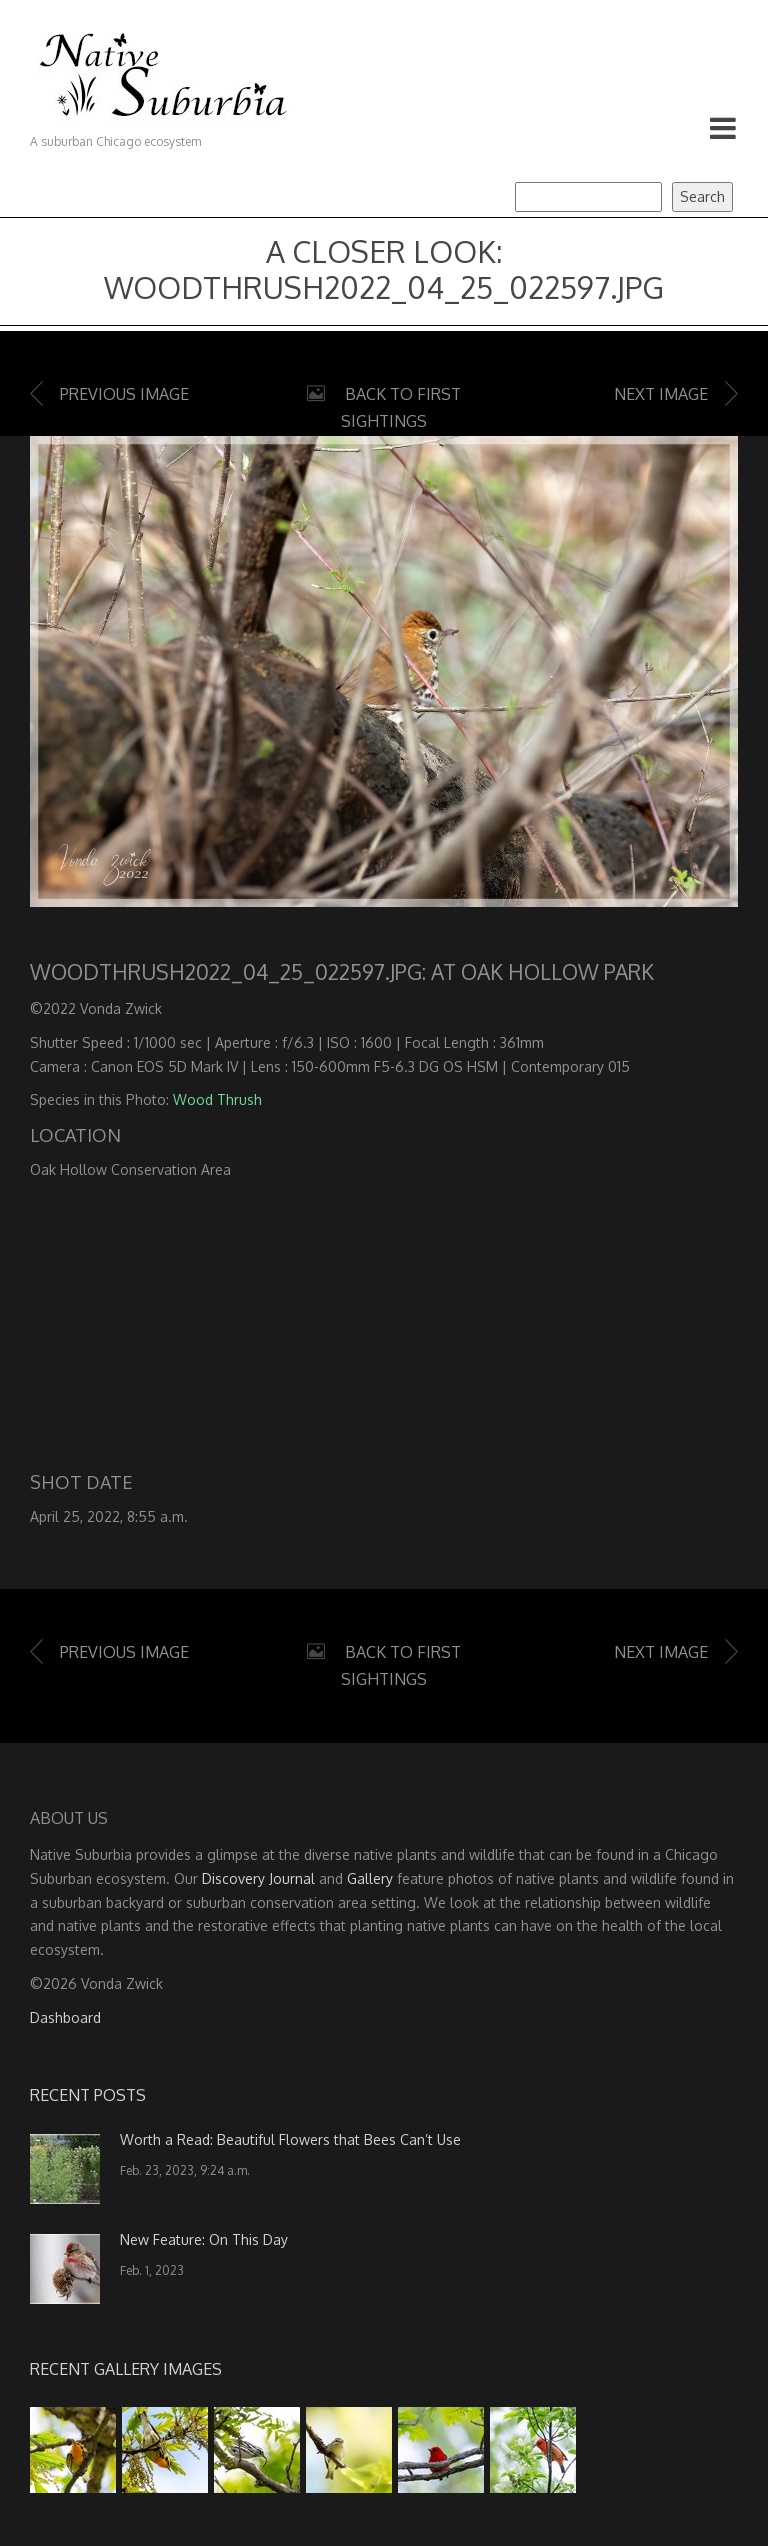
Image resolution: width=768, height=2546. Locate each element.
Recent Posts (88, 2095)
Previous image (124, 394)
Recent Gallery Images (126, 2369)
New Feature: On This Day (204, 2239)
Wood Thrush (217, 1099)
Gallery (370, 1878)
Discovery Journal (258, 1878)
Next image (661, 394)
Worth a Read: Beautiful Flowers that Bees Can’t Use (290, 2139)
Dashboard (65, 2017)
